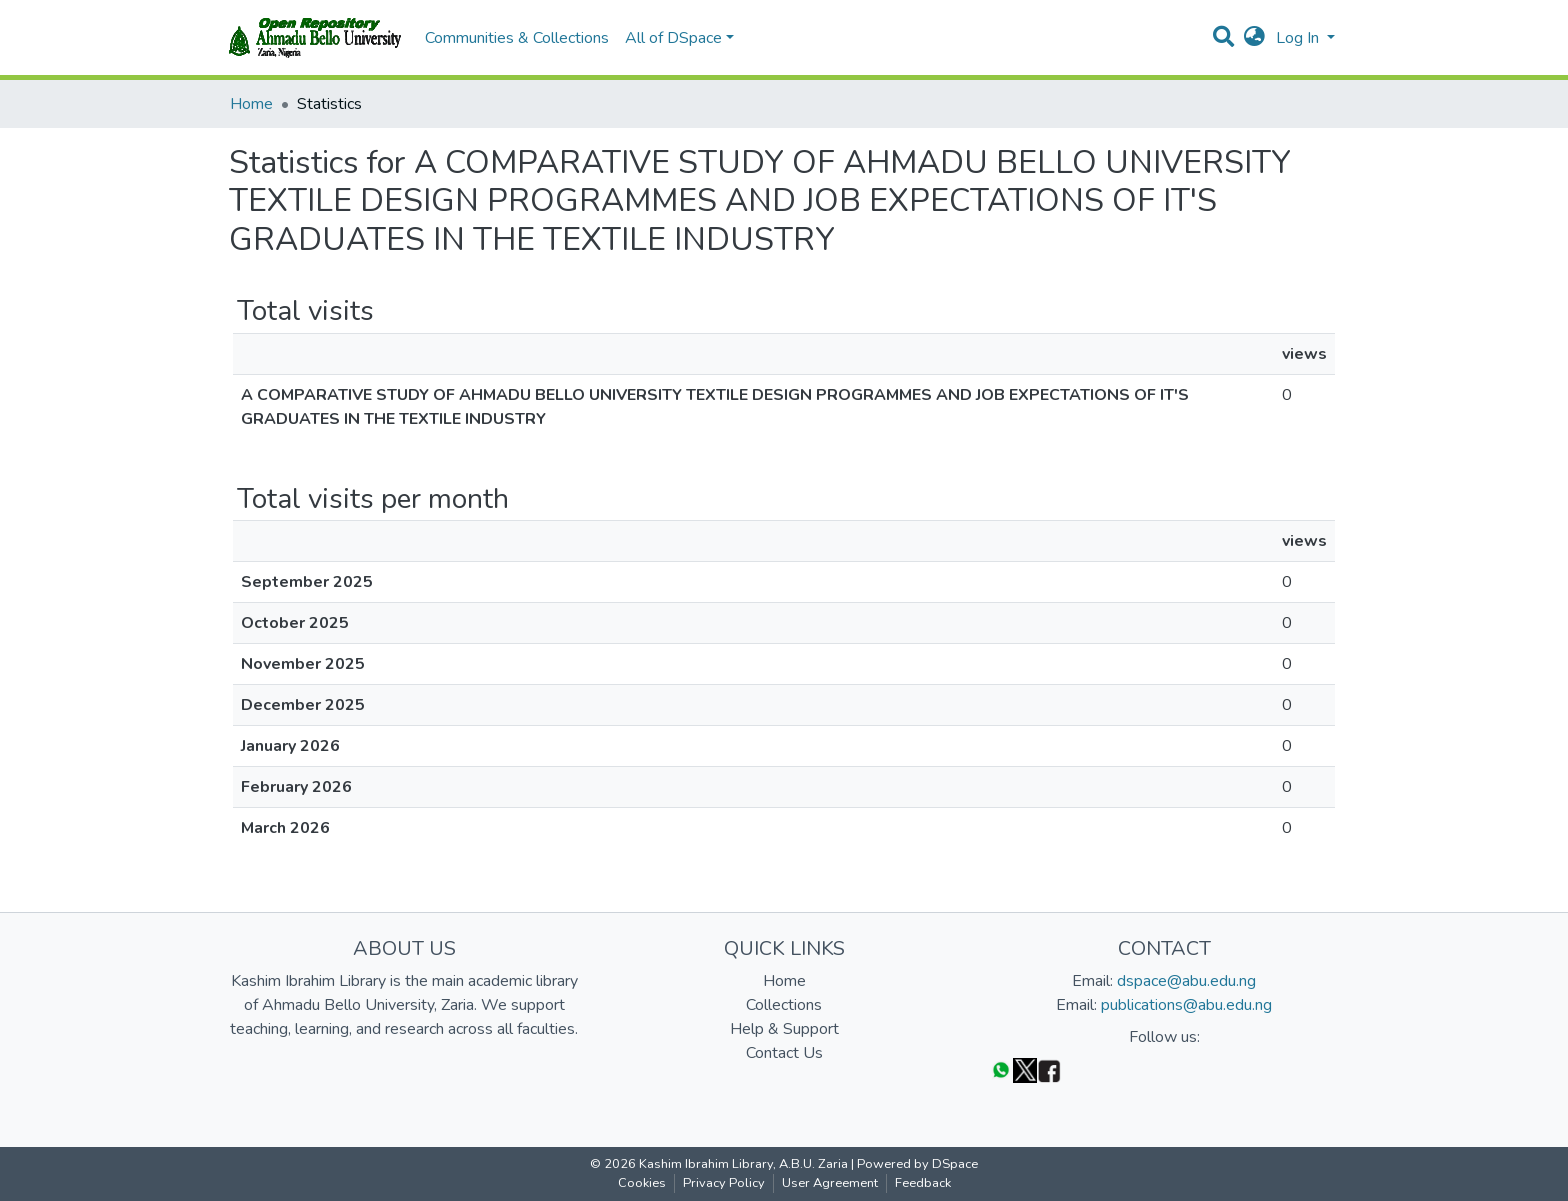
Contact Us (784, 1053)
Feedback (923, 1183)
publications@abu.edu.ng (1186, 1005)
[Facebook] (1049, 1069)
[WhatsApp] (1001, 1069)
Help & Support (784, 1029)
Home (251, 104)
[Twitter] (1025, 1069)
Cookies (642, 1183)
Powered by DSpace (917, 1164)
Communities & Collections (517, 38)
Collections (784, 1005)
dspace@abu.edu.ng (1186, 981)
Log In (1299, 38)
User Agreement (830, 1183)
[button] (1254, 38)
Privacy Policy (724, 1183)
